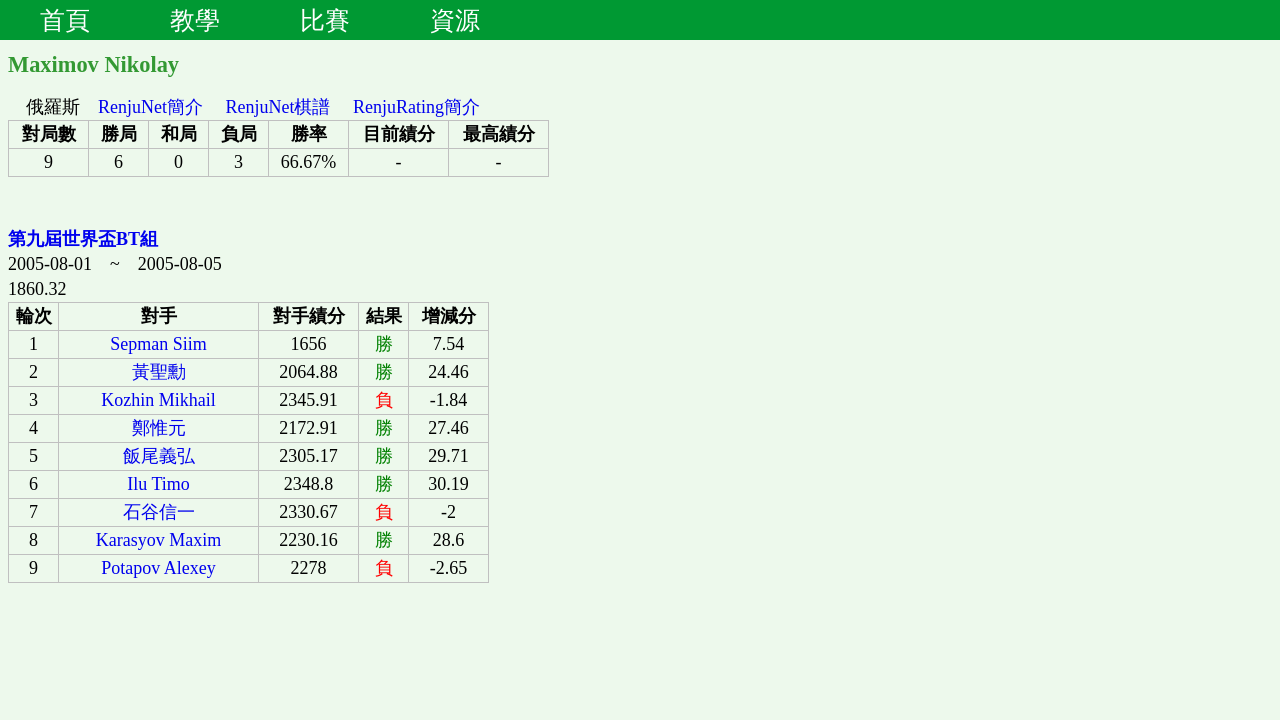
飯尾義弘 (159, 456)
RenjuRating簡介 (416, 107)
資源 (455, 20)
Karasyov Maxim (158, 540)
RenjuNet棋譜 (278, 107)
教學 (195, 20)
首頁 (65, 20)
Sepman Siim (158, 344)
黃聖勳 (159, 372)
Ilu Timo (158, 484)
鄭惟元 (159, 428)
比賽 (325, 20)
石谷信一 (159, 512)
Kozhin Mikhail (158, 400)
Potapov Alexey (158, 568)
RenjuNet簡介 (150, 107)
